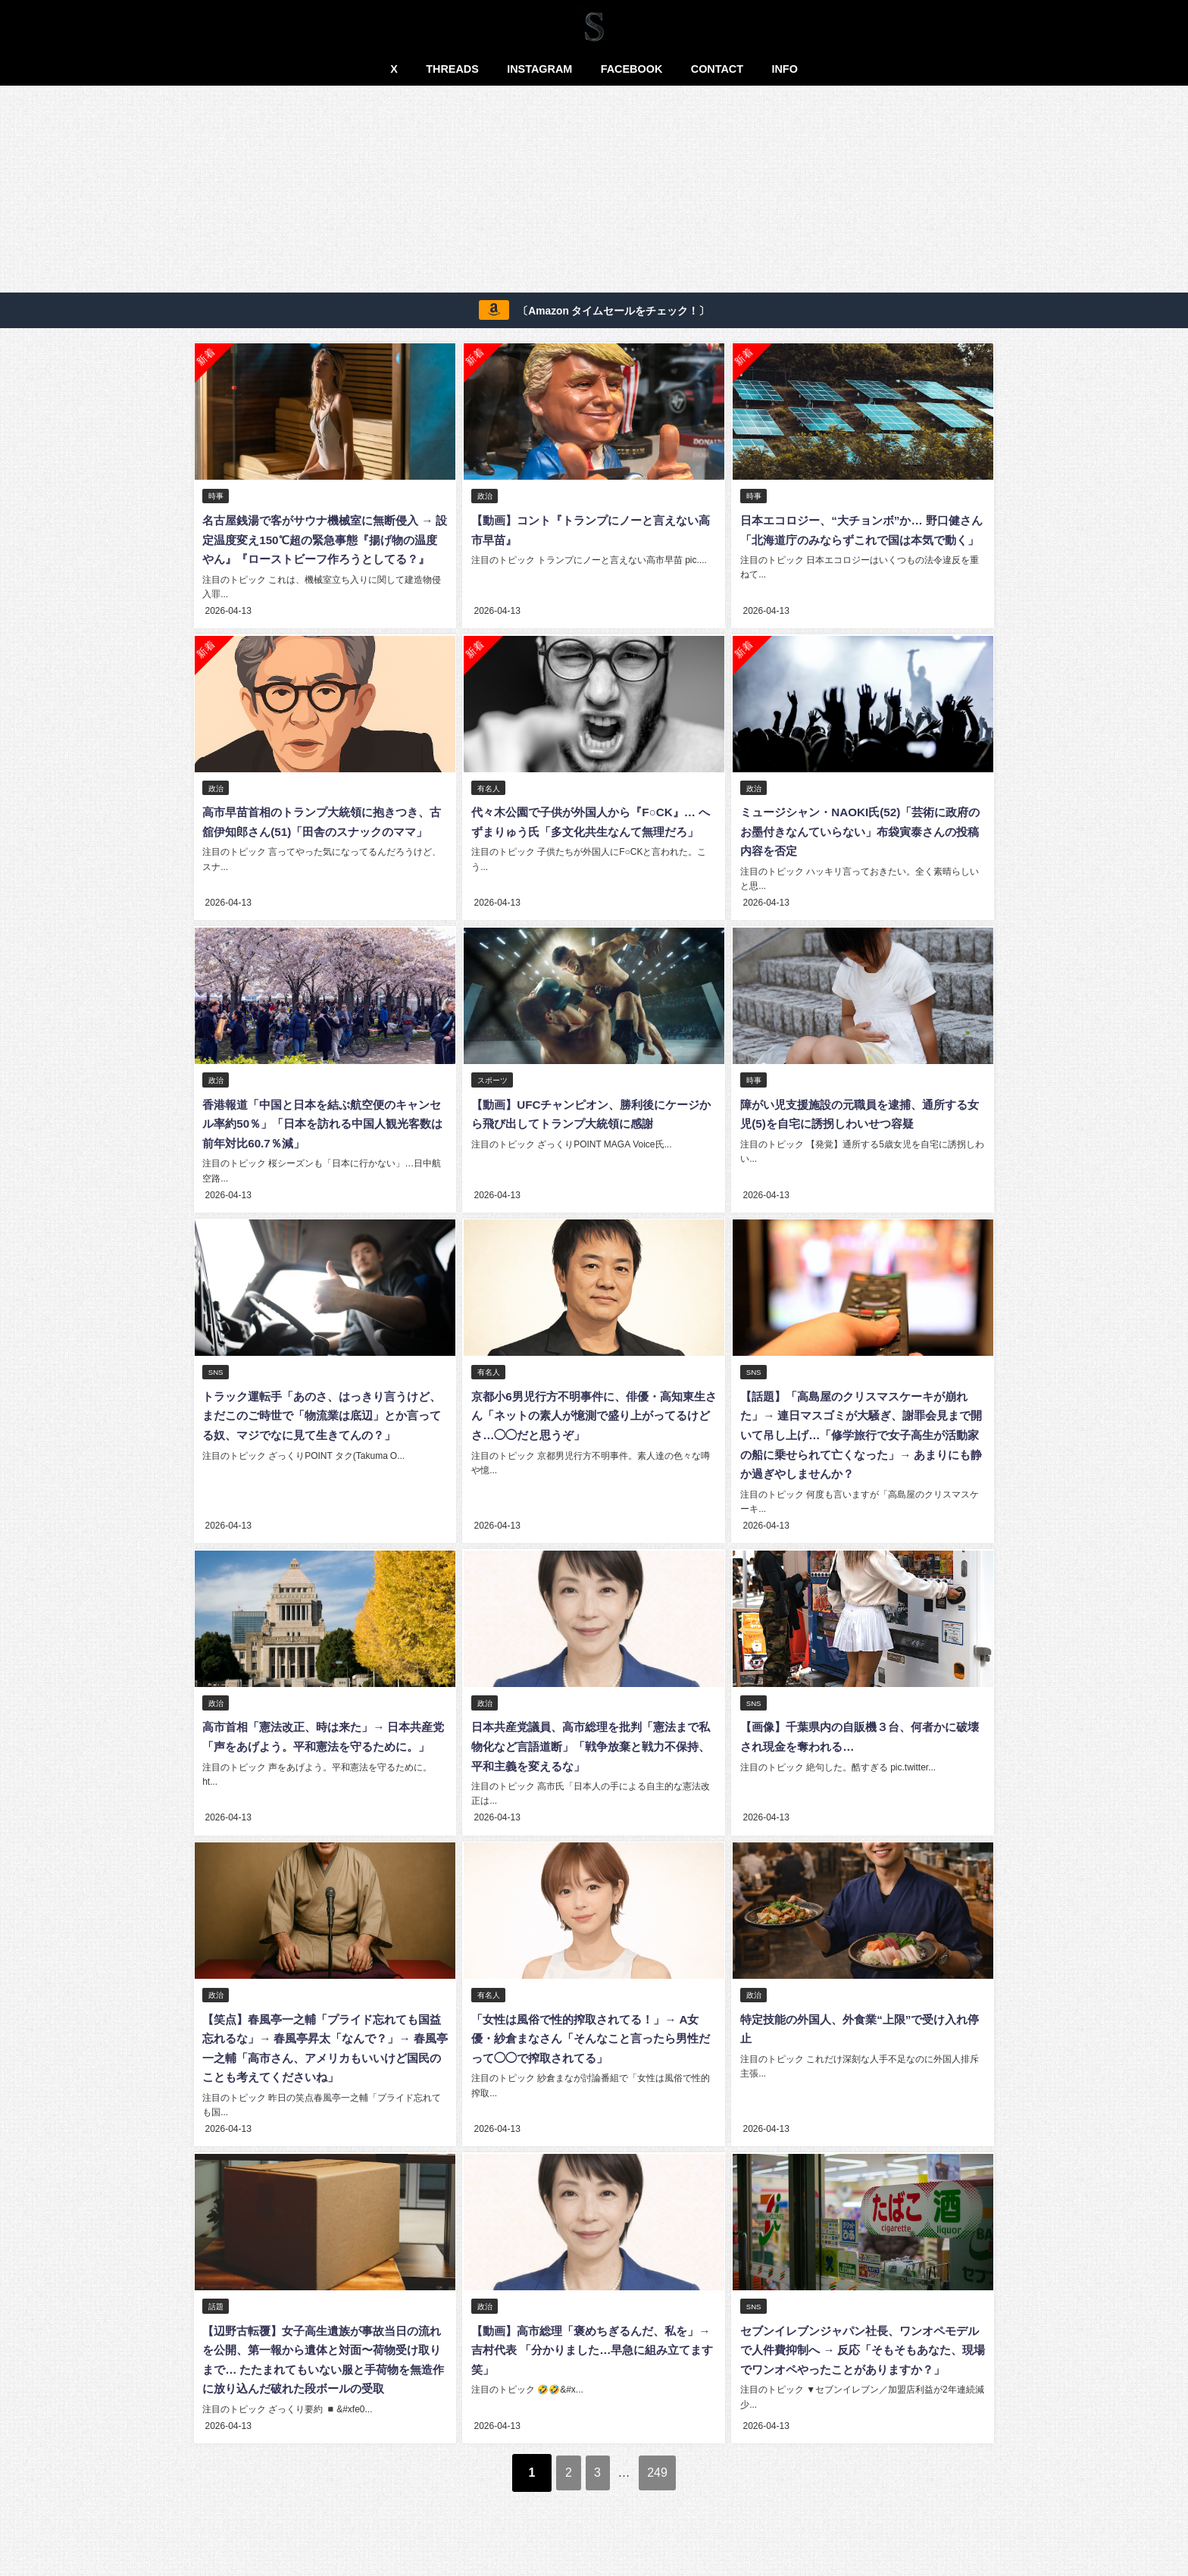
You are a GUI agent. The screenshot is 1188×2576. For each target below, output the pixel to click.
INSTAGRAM (539, 69)
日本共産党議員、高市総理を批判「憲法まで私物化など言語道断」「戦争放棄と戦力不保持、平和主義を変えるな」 (591, 1760)
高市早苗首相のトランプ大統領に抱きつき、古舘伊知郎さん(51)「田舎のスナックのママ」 (323, 850)
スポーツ (492, 1097)
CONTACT (717, 69)
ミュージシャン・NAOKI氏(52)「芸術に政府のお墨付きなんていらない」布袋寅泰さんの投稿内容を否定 (860, 850)
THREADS (452, 69)
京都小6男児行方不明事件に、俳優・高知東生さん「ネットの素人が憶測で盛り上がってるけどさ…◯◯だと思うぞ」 (591, 1430)
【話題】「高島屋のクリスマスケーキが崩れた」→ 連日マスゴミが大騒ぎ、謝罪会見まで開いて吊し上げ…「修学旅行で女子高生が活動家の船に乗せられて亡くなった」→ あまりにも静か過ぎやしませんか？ (861, 1450)
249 (673, 2496)
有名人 (488, 806)
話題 (216, 2317)
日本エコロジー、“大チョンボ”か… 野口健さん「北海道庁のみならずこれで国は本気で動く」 (861, 540)
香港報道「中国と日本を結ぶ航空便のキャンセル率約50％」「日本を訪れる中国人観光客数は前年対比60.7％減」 (324, 1140)
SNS (216, 1387)
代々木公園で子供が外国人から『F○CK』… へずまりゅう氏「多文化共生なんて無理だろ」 (589, 850)
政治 (484, 496)
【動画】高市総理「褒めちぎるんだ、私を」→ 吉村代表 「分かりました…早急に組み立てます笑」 (591, 2360)
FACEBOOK (632, 69)
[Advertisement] (594, 191)
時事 (216, 496)
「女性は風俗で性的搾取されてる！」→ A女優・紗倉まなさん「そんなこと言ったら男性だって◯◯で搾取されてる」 (591, 2050)
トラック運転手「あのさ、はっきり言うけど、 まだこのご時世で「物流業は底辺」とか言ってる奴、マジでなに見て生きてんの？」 (324, 1430)
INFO (784, 69)
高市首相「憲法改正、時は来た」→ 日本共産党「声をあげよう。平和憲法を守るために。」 (324, 1760)
